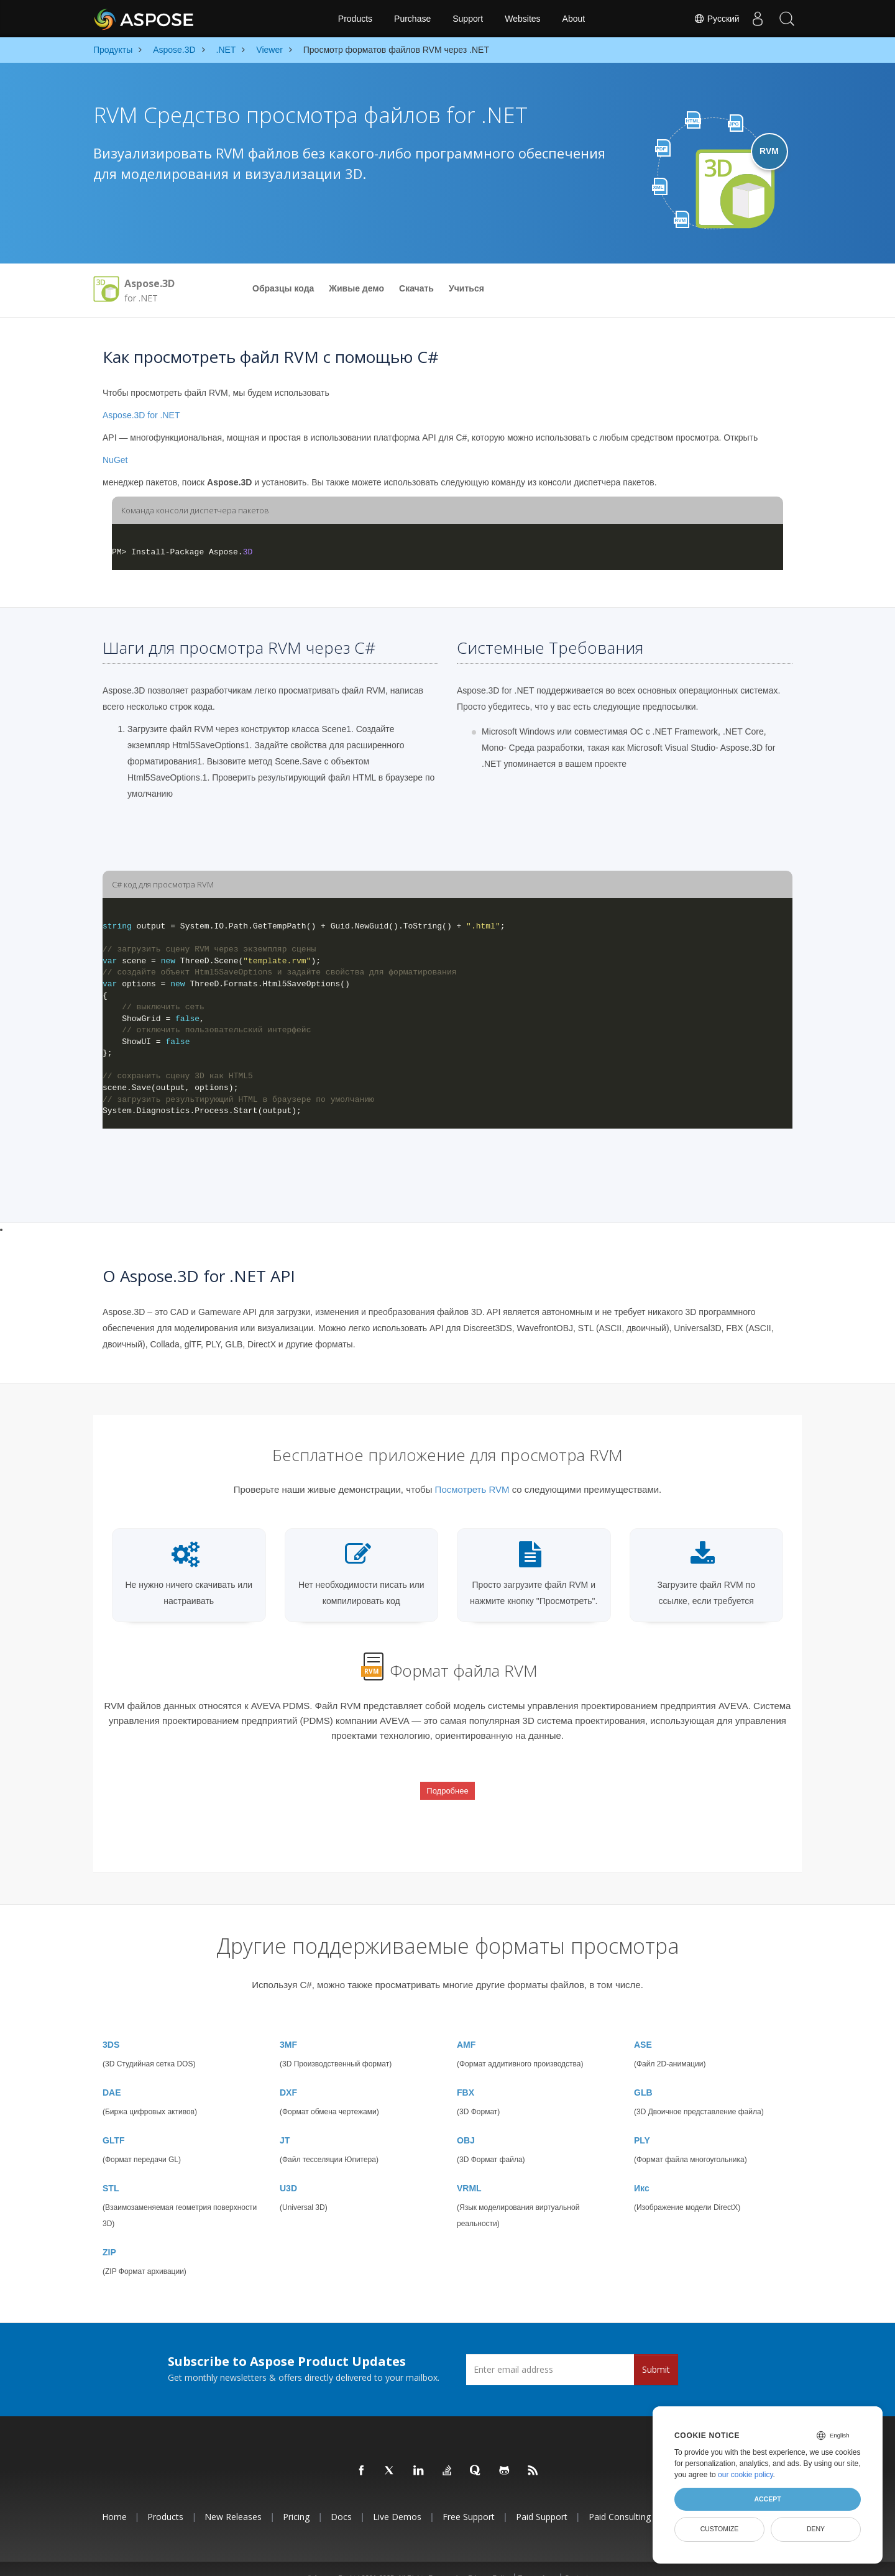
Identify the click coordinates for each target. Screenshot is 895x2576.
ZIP (109, 2234)
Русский (714, 18)
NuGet (115, 460)
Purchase (412, 19)
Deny (816, 2528)
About (573, 19)
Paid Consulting (620, 2499)
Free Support (469, 2499)
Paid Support (541, 2499)
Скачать (416, 288)
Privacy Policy (489, 2560)
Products (355, 19)
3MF (288, 2027)
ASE (643, 2027)
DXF (288, 2074)
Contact (576, 2560)
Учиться (466, 288)
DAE (112, 2074)
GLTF (114, 2122)
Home (114, 2499)
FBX (465, 2074)
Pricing (296, 2499)
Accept (767, 2499)
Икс (641, 2170)
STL (111, 2170)
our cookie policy (745, 2474)
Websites (522, 19)
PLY (642, 2122)
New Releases (233, 2499)
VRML (469, 2170)
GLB (643, 2074)
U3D (288, 2170)
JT (285, 2122)
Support (467, 19)
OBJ (466, 2122)
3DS (111, 2027)
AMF (466, 2027)
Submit (656, 2351)
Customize (719, 2528)
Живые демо (356, 288)
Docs (341, 2499)
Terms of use (537, 2560)
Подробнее (447, 1783)
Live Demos (397, 2499)
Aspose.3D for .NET (141, 415)
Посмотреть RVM (472, 1489)
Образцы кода (283, 288)
